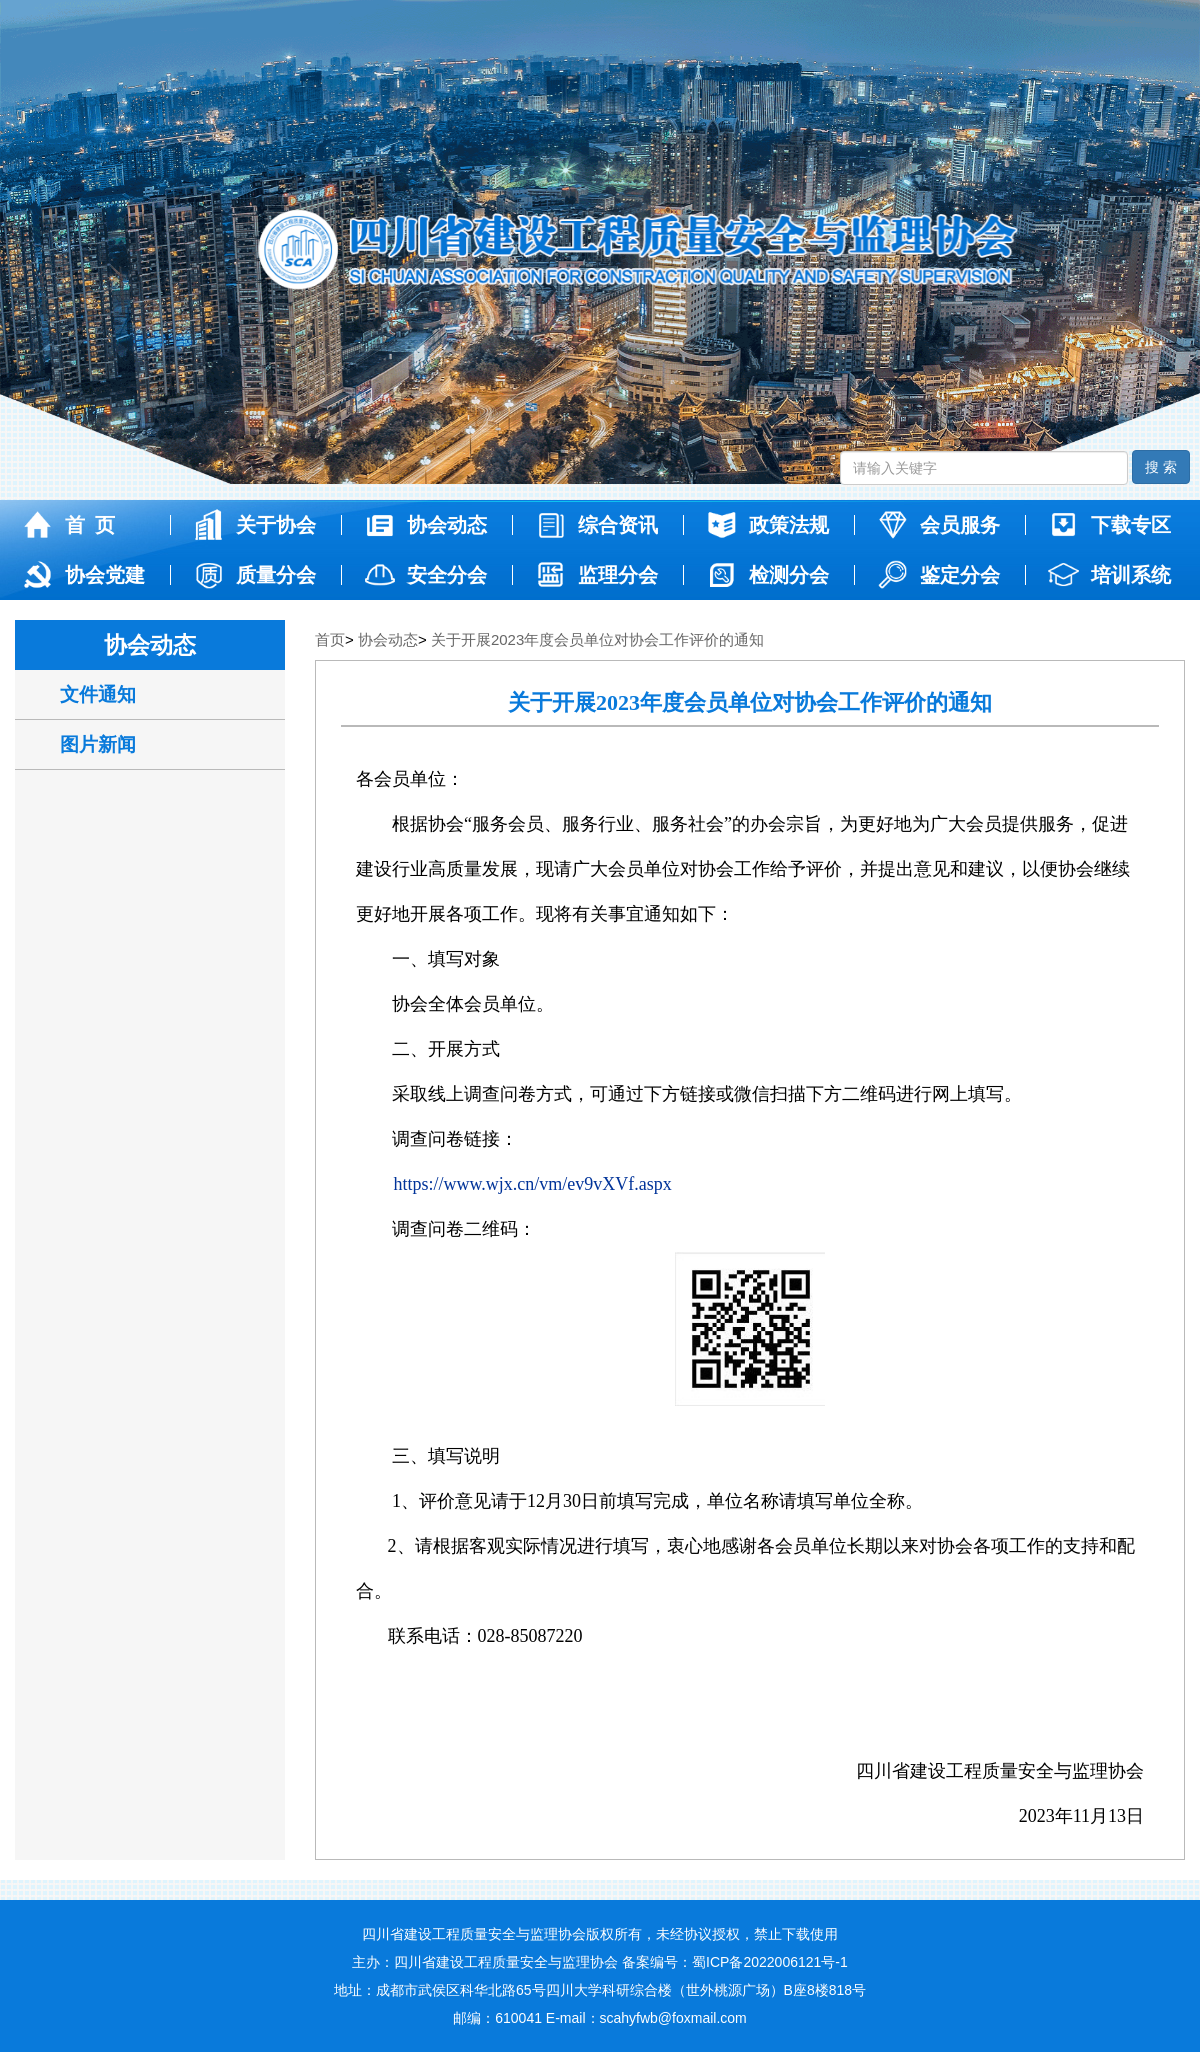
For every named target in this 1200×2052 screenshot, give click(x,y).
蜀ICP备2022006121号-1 (770, 1962)
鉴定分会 (937, 575)
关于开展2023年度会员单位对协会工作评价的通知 (597, 639)
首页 (330, 639)
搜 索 (1161, 467)
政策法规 (766, 525)
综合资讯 (595, 525)
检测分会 (766, 575)
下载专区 (1108, 525)
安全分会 (424, 575)
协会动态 (424, 525)
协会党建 (82, 575)
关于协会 (253, 525)
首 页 (67, 525)
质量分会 (253, 575)
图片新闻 (98, 744)
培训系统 (1108, 575)
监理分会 (595, 575)
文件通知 (98, 694)
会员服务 (937, 525)
